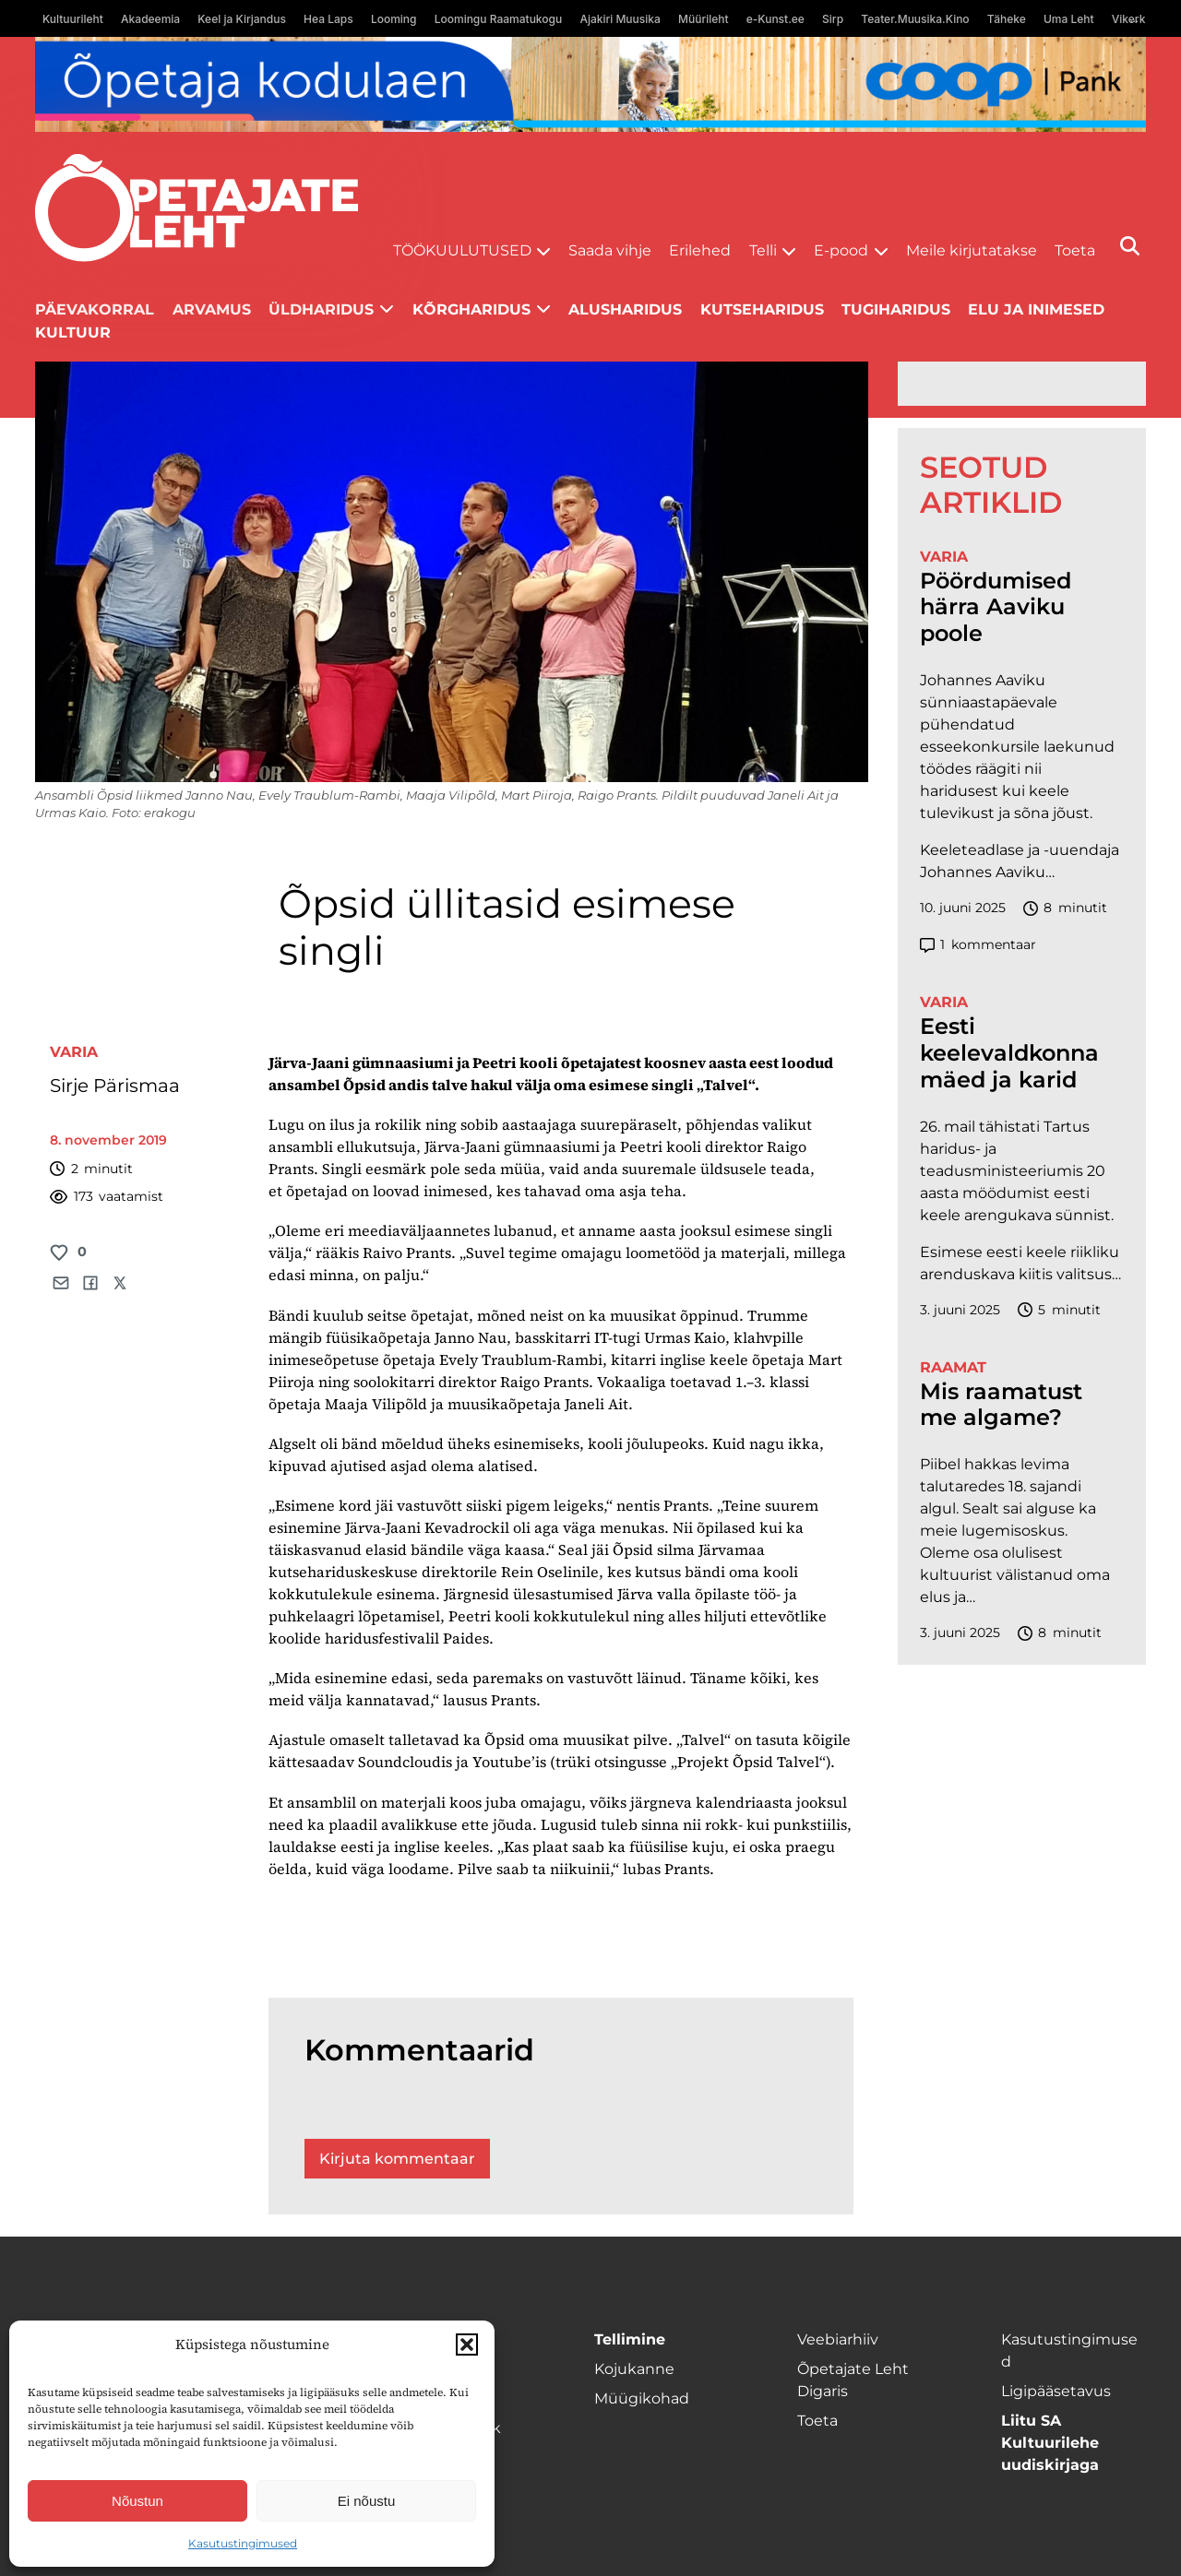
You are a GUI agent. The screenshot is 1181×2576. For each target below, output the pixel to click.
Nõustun (137, 2501)
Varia (74, 1052)
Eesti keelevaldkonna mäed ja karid (1009, 1053)
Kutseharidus (762, 309)
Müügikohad (641, 2398)
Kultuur (73, 332)
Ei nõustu (367, 2501)
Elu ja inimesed (1036, 309)
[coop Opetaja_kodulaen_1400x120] (590, 84)
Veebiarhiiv (837, 2339)
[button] (467, 2344)
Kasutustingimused (242, 2543)
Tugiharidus (895, 309)
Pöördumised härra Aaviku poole (995, 607)
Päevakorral (94, 309)
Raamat (953, 1367)
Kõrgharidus (471, 309)
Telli (763, 250)
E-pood (841, 250)
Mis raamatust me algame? (1001, 1405)
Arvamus (212, 309)
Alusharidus (625, 309)
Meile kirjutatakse (971, 250)
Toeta (1075, 250)
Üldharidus (321, 309)
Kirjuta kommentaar (397, 2158)
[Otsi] (1130, 246)
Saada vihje (609, 250)
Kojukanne (634, 2369)
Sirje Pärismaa (115, 1085)
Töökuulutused (462, 250)
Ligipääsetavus (1056, 2391)
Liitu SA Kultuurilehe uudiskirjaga (1050, 2443)
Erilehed (700, 250)
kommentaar (978, 945)
